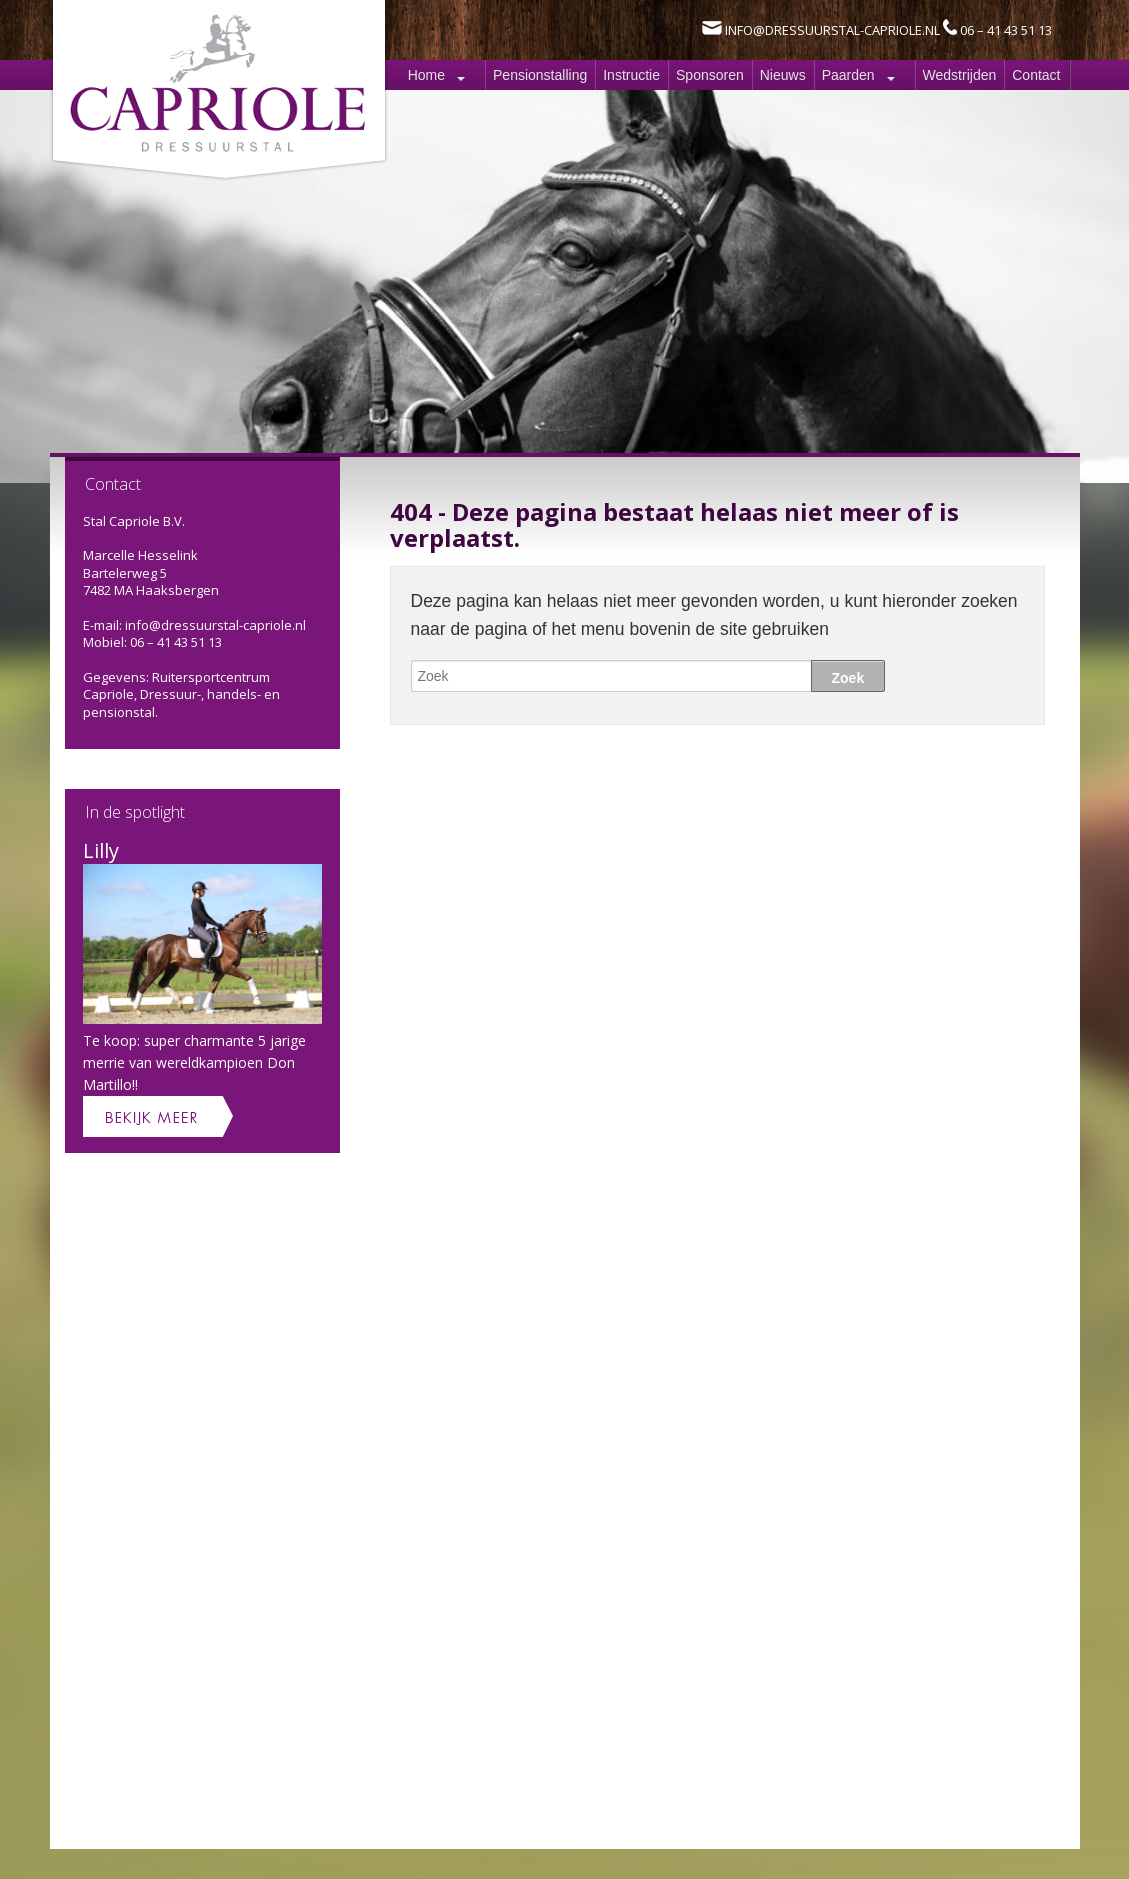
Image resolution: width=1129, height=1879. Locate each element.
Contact (1036, 75)
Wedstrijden (960, 75)
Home (426, 75)
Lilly (101, 850)
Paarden (848, 75)
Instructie (631, 75)
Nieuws (783, 75)
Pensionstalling (540, 75)
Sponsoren (710, 75)
